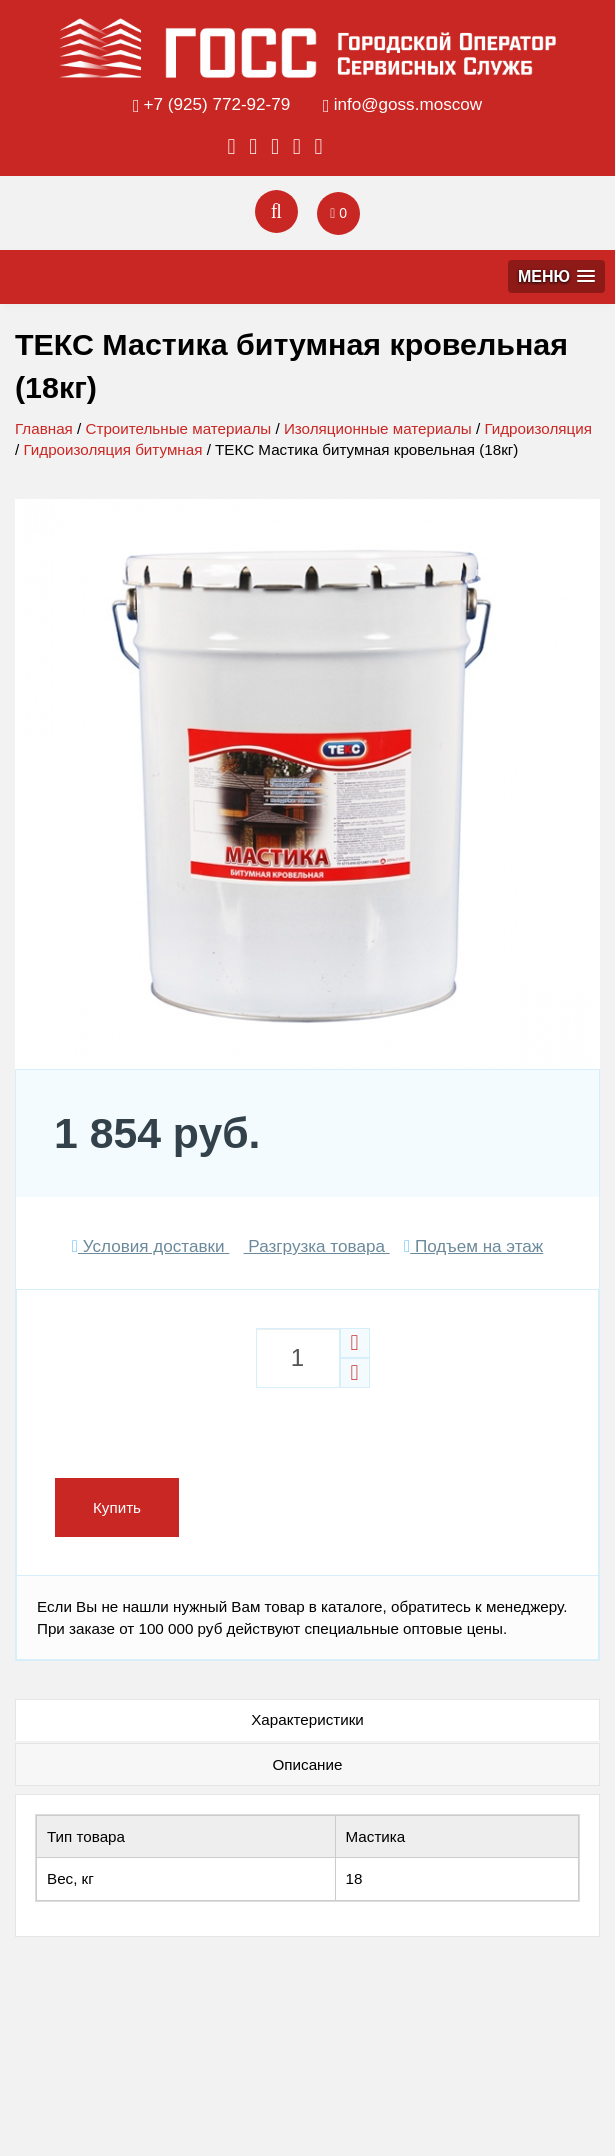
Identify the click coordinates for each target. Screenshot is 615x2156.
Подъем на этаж (473, 1246)
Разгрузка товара (317, 1246)
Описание (308, 1764)
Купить (117, 1507)
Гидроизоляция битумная (112, 449)
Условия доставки (151, 1246)
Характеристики (307, 1719)
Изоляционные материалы (378, 428)
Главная (44, 428)
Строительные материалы (178, 428)
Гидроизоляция (538, 428)
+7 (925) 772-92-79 (216, 104)
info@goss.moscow (408, 104)
